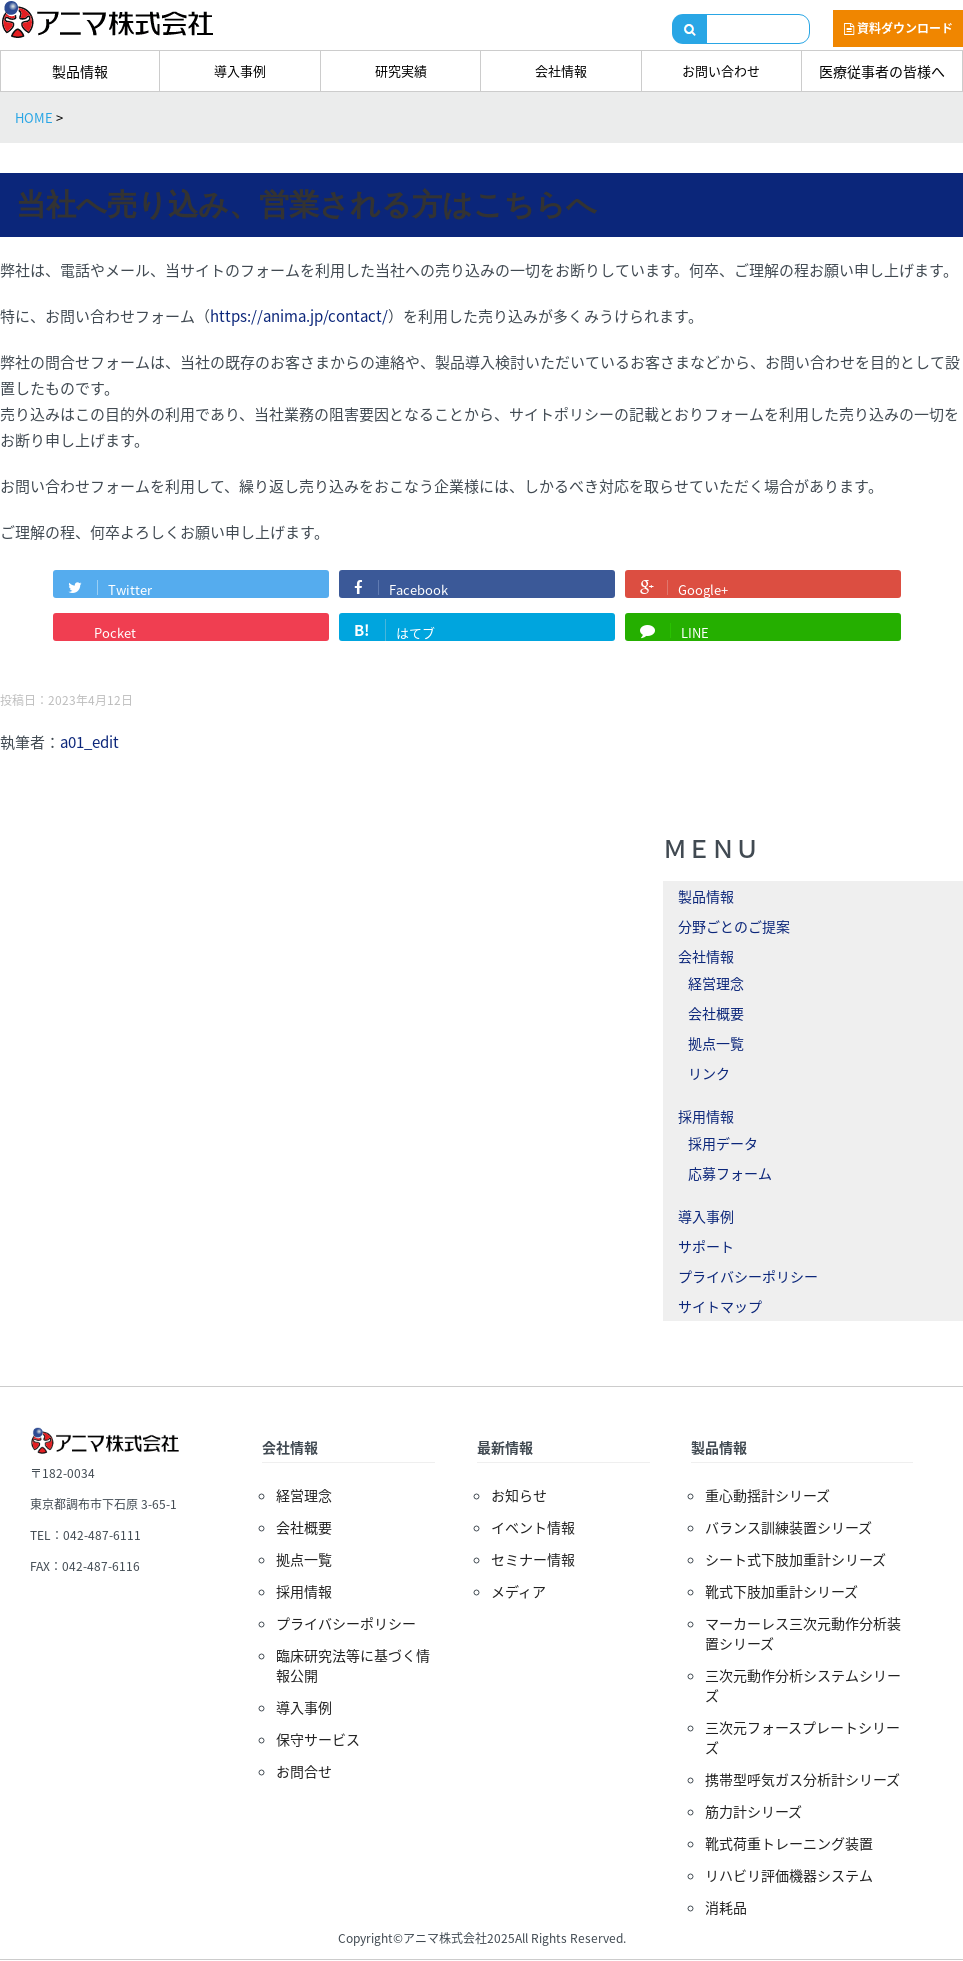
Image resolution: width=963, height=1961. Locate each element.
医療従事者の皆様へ (882, 71)
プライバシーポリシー (748, 1276)
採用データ (723, 1143)
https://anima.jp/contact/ (299, 316)
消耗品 (726, 1907)
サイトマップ (720, 1306)
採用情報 (706, 1116)
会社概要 (716, 1013)
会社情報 (561, 70)
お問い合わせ (721, 70)
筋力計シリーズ (753, 1811)
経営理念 (716, 983)
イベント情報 (533, 1527)
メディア (518, 1591)
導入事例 (240, 70)
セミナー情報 (533, 1559)
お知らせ (519, 1495)
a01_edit (89, 742)
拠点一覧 (716, 1043)
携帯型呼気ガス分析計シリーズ (802, 1779)
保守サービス (318, 1739)
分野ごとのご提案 (734, 926)
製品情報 (80, 71)
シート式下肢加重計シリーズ (795, 1559)
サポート (706, 1246)
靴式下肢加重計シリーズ (781, 1591)
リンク (709, 1073)
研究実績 (401, 70)
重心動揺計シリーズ (767, 1495)
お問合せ (304, 1771)
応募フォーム (730, 1173)
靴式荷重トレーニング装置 (789, 1843)
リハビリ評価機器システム (789, 1875)
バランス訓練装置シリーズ (788, 1527)
